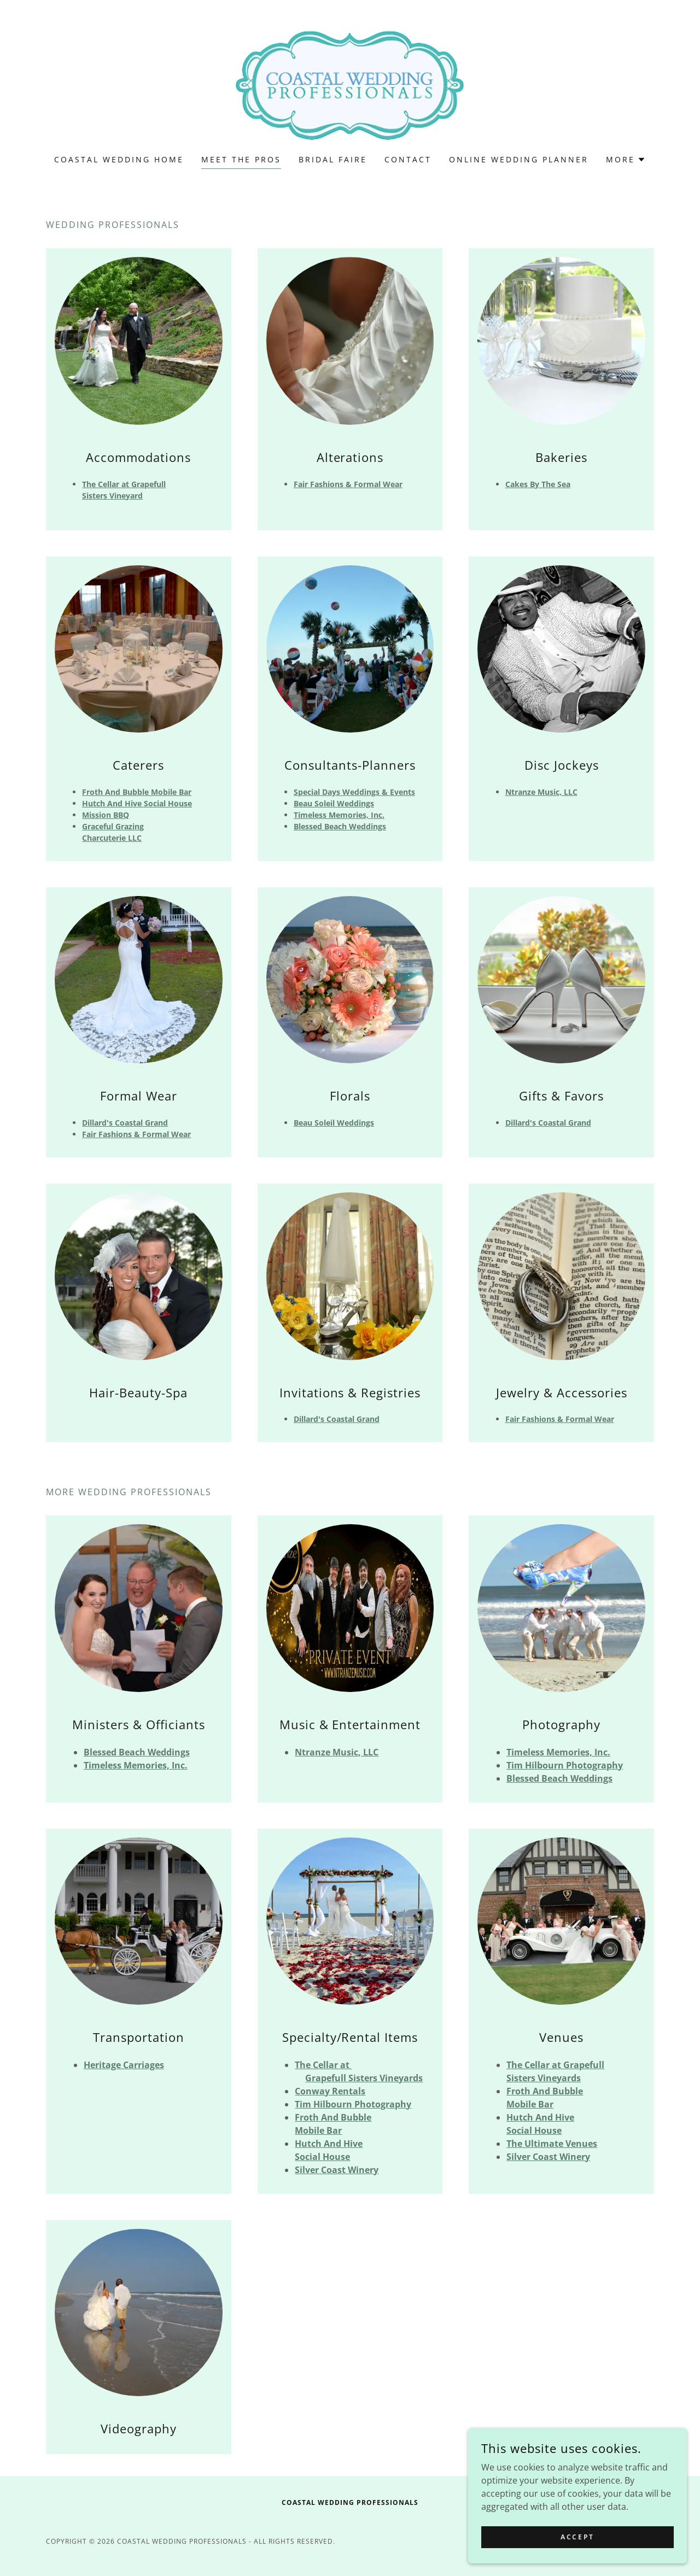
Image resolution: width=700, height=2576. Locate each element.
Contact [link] (407, 159)
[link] (349, 84)
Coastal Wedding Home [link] (119, 159)
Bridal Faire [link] (333, 159)
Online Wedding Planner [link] (518, 159)
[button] (626, 159)
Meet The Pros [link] (241, 159)
